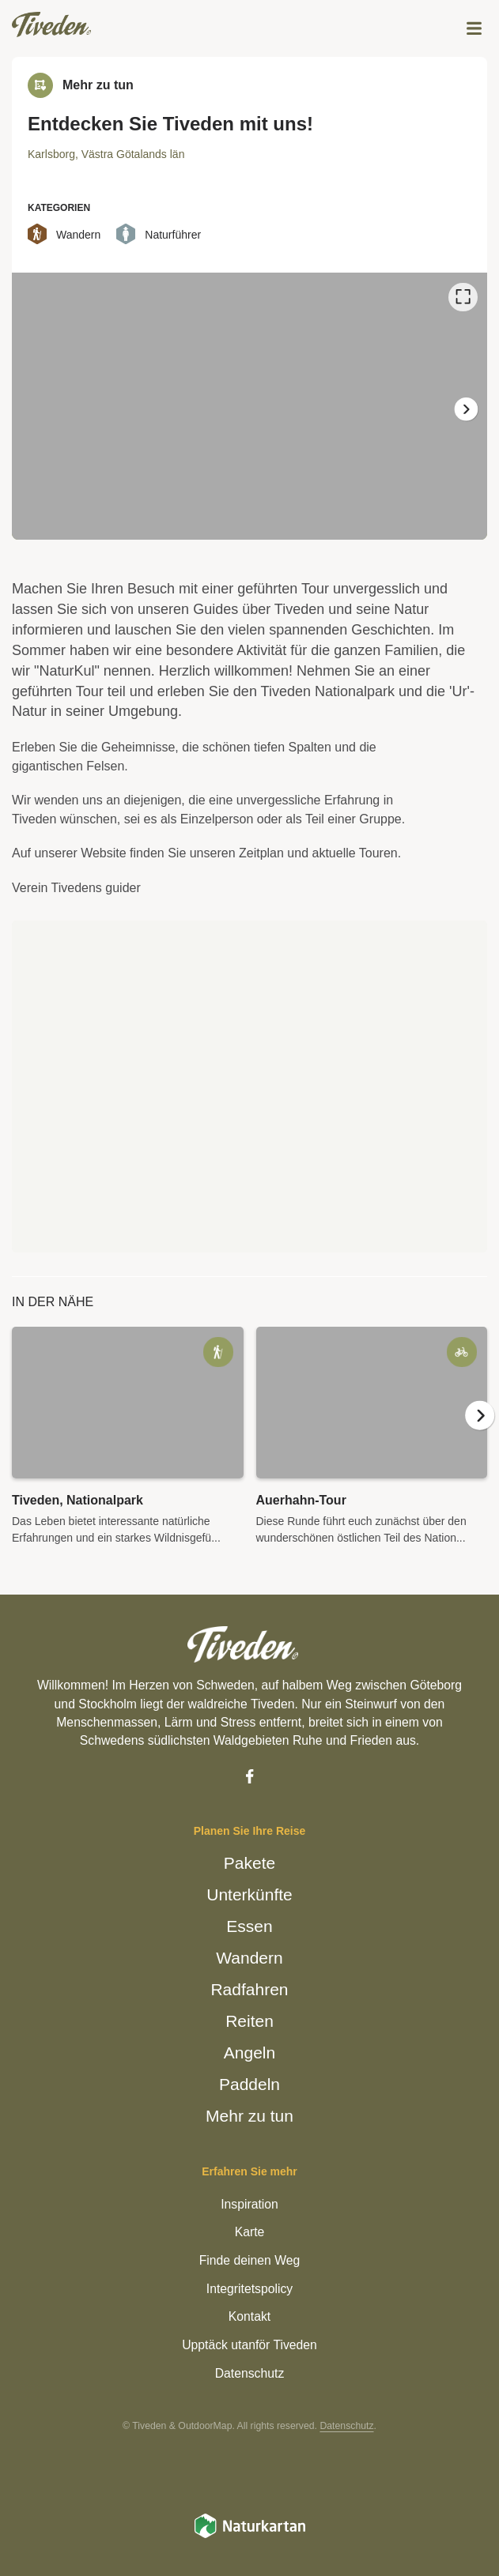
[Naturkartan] (250, 2535)
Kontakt (250, 2316)
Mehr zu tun (250, 2115)
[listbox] (249, 406)
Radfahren (249, 1989)
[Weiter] (465, 408)
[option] (249, 406)
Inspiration (249, 2203)
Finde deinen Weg (250, 2259)
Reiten (249, 2020)
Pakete (249, 1862)
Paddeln (250, 2083)
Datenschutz (249, 2372)
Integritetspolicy (250, 2287)
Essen (249, 1925)
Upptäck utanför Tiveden (249, 2344)
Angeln (249, 2052)
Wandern (250, 1957)
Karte (249, 2231)
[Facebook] (249, 1775)
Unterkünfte (250, 1894)
